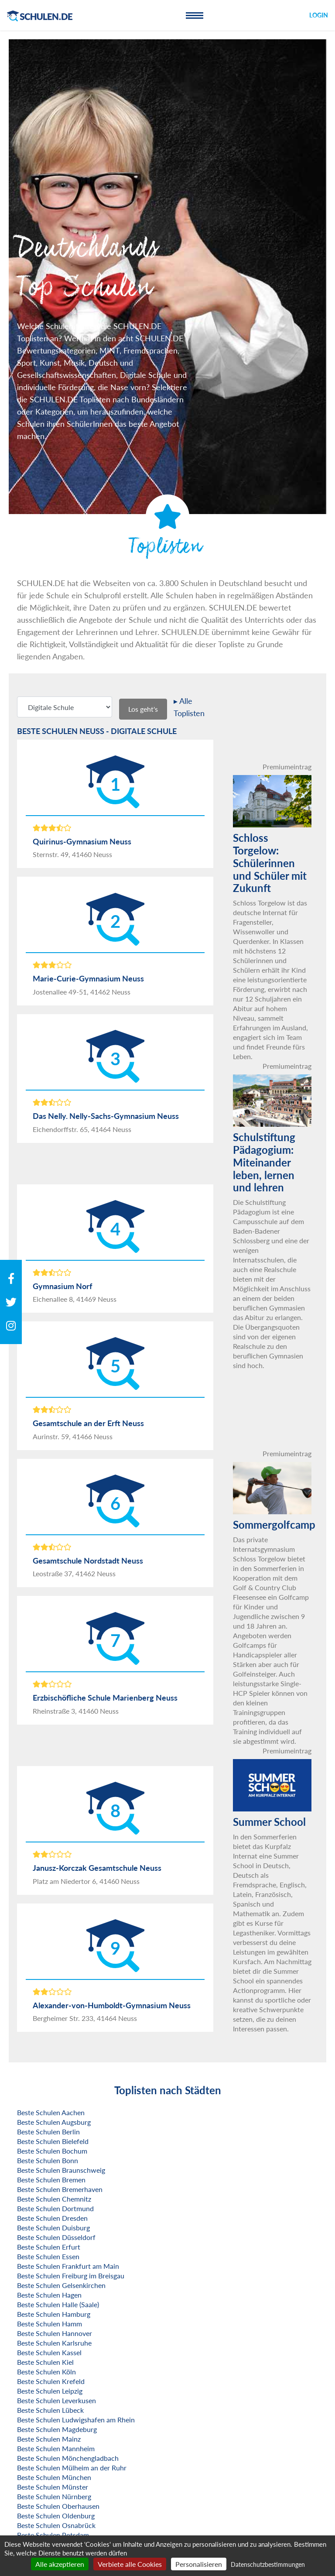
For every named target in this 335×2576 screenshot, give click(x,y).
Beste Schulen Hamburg (53, 2314)
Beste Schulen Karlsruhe (54, 2343)
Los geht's (143, 709)
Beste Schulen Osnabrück (56, 2525)
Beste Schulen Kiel (45, 2362)
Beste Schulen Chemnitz (54, 2199)
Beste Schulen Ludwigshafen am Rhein (76, 2419)
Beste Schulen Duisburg (53, 2227)
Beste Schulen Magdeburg (57, 2429)
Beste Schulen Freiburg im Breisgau (70, 2275)
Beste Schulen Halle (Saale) (58, 2304)
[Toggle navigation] (194, 15)
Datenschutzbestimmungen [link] (268, 2564)
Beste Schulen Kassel (49, 2352)
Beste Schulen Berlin (48, 2131)
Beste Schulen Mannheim (56, 2448)
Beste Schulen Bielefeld (53, 2141)
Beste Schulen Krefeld (51, 2381)
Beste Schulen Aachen (51, 2112)
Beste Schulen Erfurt (48, 2247)
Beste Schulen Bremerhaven (60, 2189)
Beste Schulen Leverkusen (56, 2400)
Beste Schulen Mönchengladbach (68, 2458)
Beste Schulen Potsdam (53, 2535)
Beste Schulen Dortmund (55, 2208)
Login (318, 15)
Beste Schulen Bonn (47, 2160)
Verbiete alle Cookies (130, 2564)
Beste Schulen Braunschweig (61, 2170)
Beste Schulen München (54, 2477)
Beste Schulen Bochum (52, 2151)
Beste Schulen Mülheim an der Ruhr (71, 2467)
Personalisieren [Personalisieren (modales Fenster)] (198, 2564)
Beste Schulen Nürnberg (54, 2496)
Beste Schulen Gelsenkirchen (61, 2285)
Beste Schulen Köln (46, 2371)
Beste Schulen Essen (48, 2256)
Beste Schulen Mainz (49, 2439)
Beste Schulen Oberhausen (58, 2506)
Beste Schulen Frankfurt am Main (68, 2266)
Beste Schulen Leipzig (49, 2391)
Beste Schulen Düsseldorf (56, 2237)
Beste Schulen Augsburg (54, 2122)
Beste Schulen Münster (52, 2487)
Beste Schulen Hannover (54, 2333)
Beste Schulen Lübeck (50, 2410)
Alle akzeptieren (59, 2564)
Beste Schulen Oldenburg (56, 2515)
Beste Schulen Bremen (51, 2179)
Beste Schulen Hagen (49, 2295)
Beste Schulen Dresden (52, 2218)
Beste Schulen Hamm (49, 2323)
